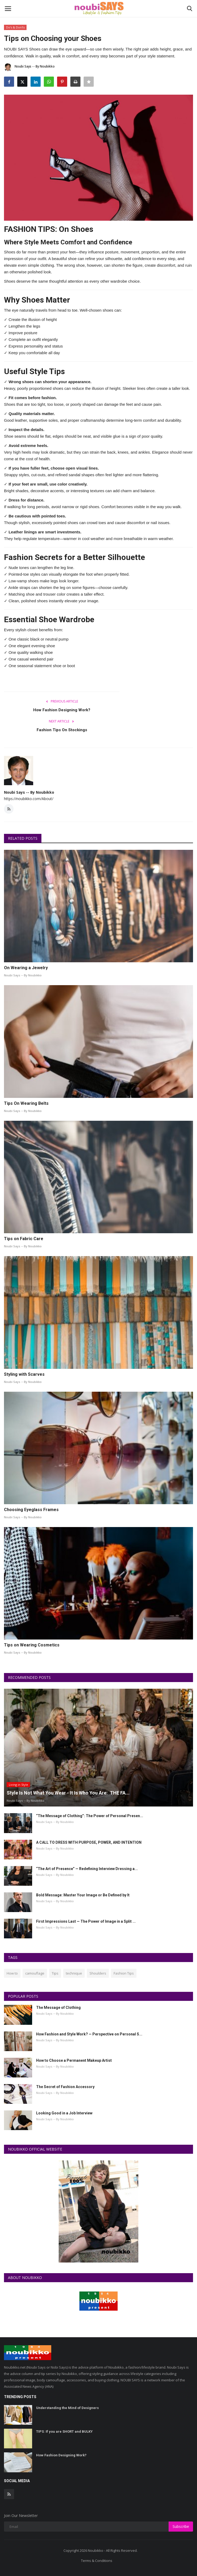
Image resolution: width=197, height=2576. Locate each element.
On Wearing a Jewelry (26, 967)
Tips (55, 1973)
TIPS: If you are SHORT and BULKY (64, 2431)
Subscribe (181, 2526)
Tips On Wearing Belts (26, 1103)
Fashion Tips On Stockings (62, 729)
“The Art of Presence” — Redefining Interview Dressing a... (87, 1869)
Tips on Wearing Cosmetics (31, 1644)
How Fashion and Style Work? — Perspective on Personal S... (89, 2034)
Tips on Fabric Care (23, 1238)
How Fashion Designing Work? (61, 710)
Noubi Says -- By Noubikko (29, 67)
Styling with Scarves (24, 1374)
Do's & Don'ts (15, 27)
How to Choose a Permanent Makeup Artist (74, 2060)
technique (74, 1973)
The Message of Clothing (58, 2007)
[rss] (9, 2494)
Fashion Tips (124, 1973)
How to (12, 1973)
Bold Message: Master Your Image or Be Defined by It (83, 1895)
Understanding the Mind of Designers (67, 2408)
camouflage (34, 1973)
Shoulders (97, 1973)
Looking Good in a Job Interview (64, 2113)
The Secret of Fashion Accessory (65, 2087)
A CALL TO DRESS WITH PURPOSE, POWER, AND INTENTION (89, 1842)
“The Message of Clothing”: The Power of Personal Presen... (89, 1816)
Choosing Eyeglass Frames (31, 1509)
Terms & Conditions (96, 2560)
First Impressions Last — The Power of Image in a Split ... (86, 1921)
